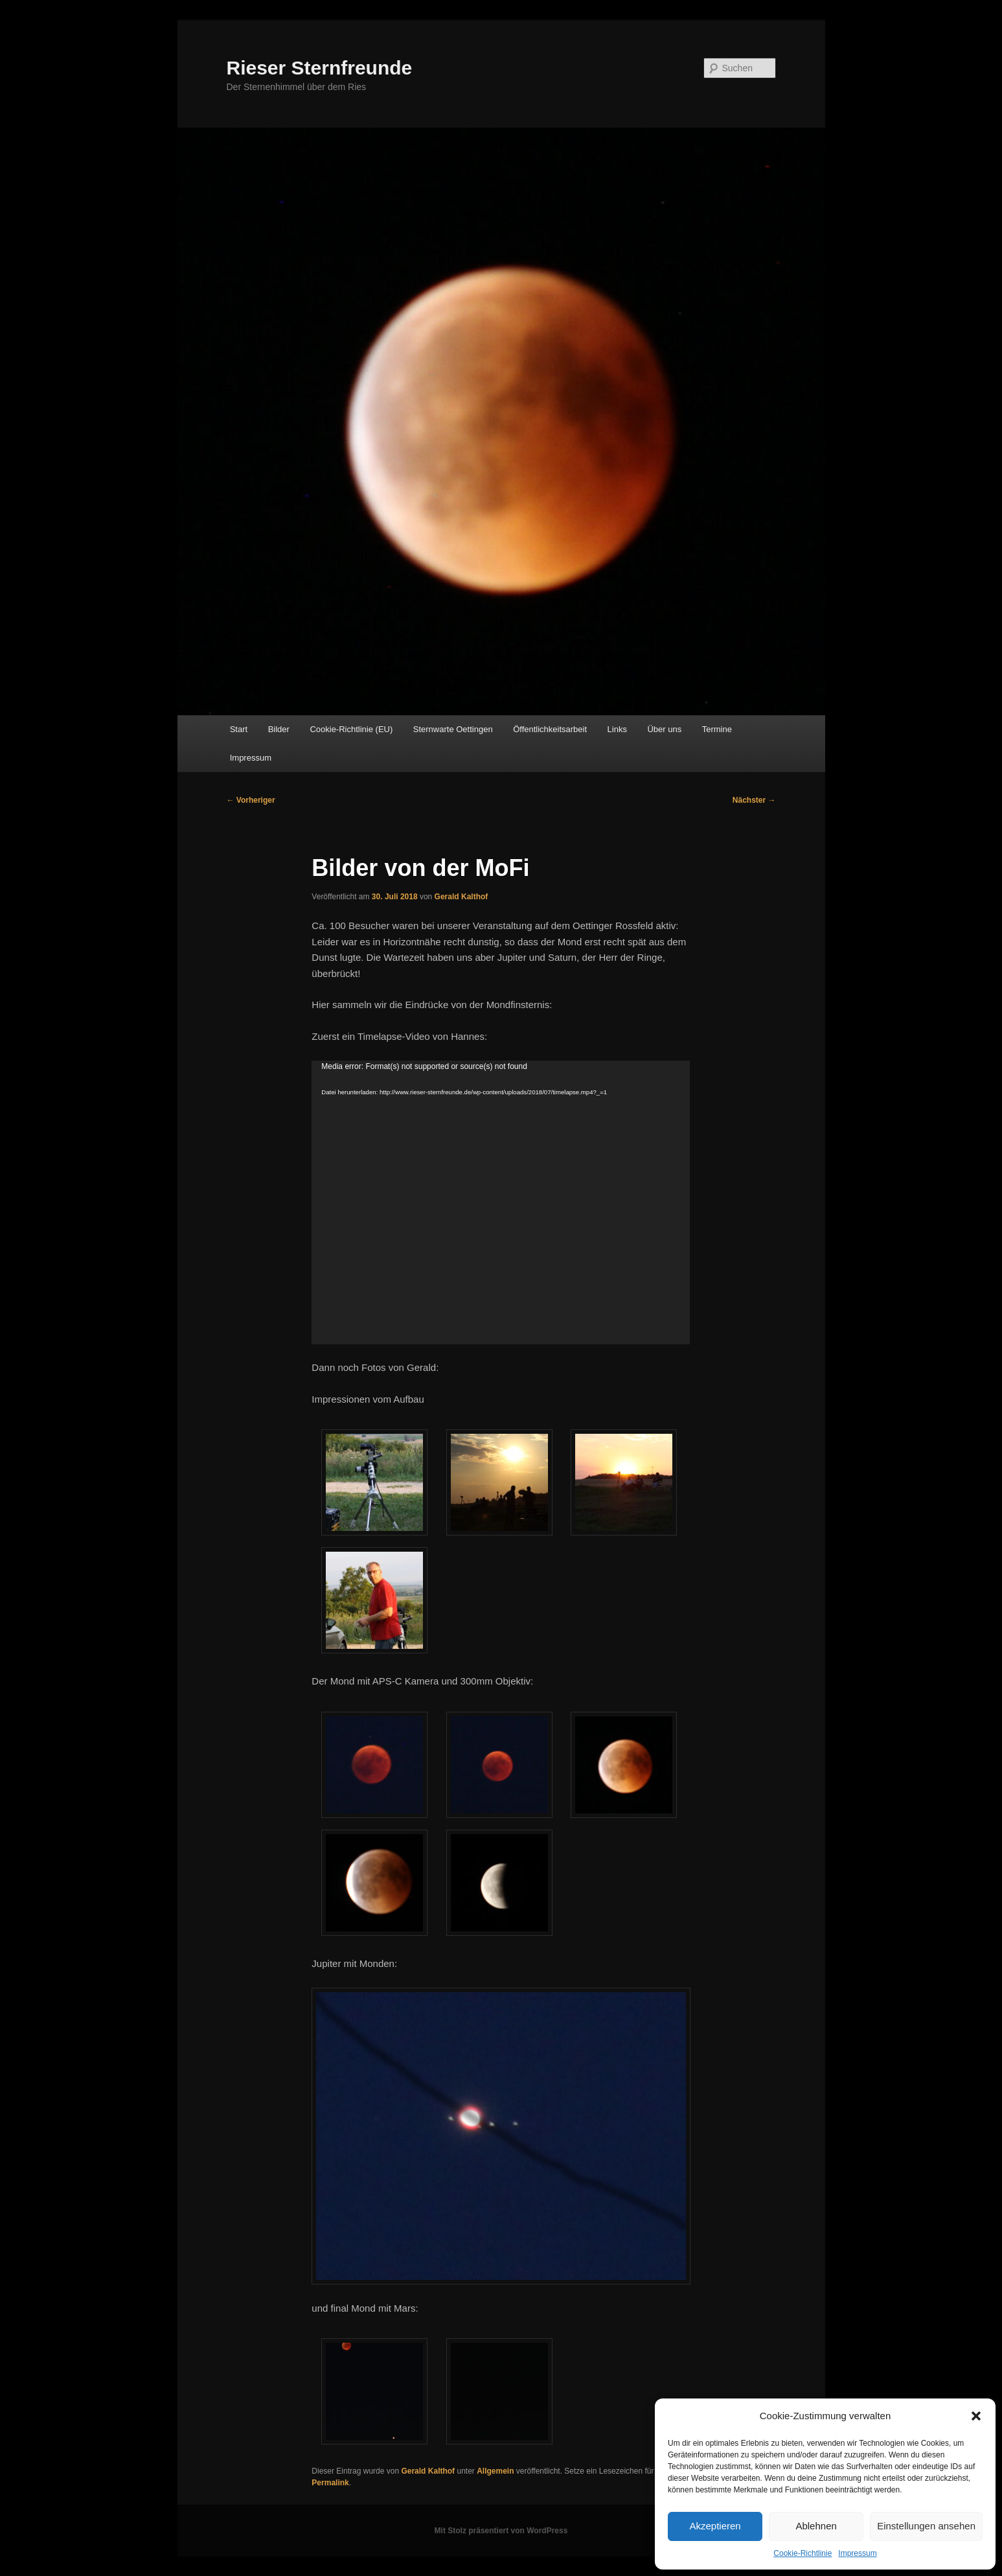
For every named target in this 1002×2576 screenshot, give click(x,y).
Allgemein (495, 2471)
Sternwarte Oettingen (453, 729)
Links (617, 729)
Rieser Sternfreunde (320, 67)
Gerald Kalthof (461, 896)
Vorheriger (251, 800)
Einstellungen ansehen (926, 2525)
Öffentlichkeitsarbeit (550, 729)
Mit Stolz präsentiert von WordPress (501, 2530)
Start (238, 729)
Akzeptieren (714, 2525)
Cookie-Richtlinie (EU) (351, 729)
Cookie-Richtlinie (802, 2553)
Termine (717, 729)
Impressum (857, 2553)
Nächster (754, 800)
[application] (501, 1202)
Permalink (330, 2482)
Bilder (279, 729)
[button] (976, 2415)
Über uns (664, 729)
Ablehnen (815, 2525)
